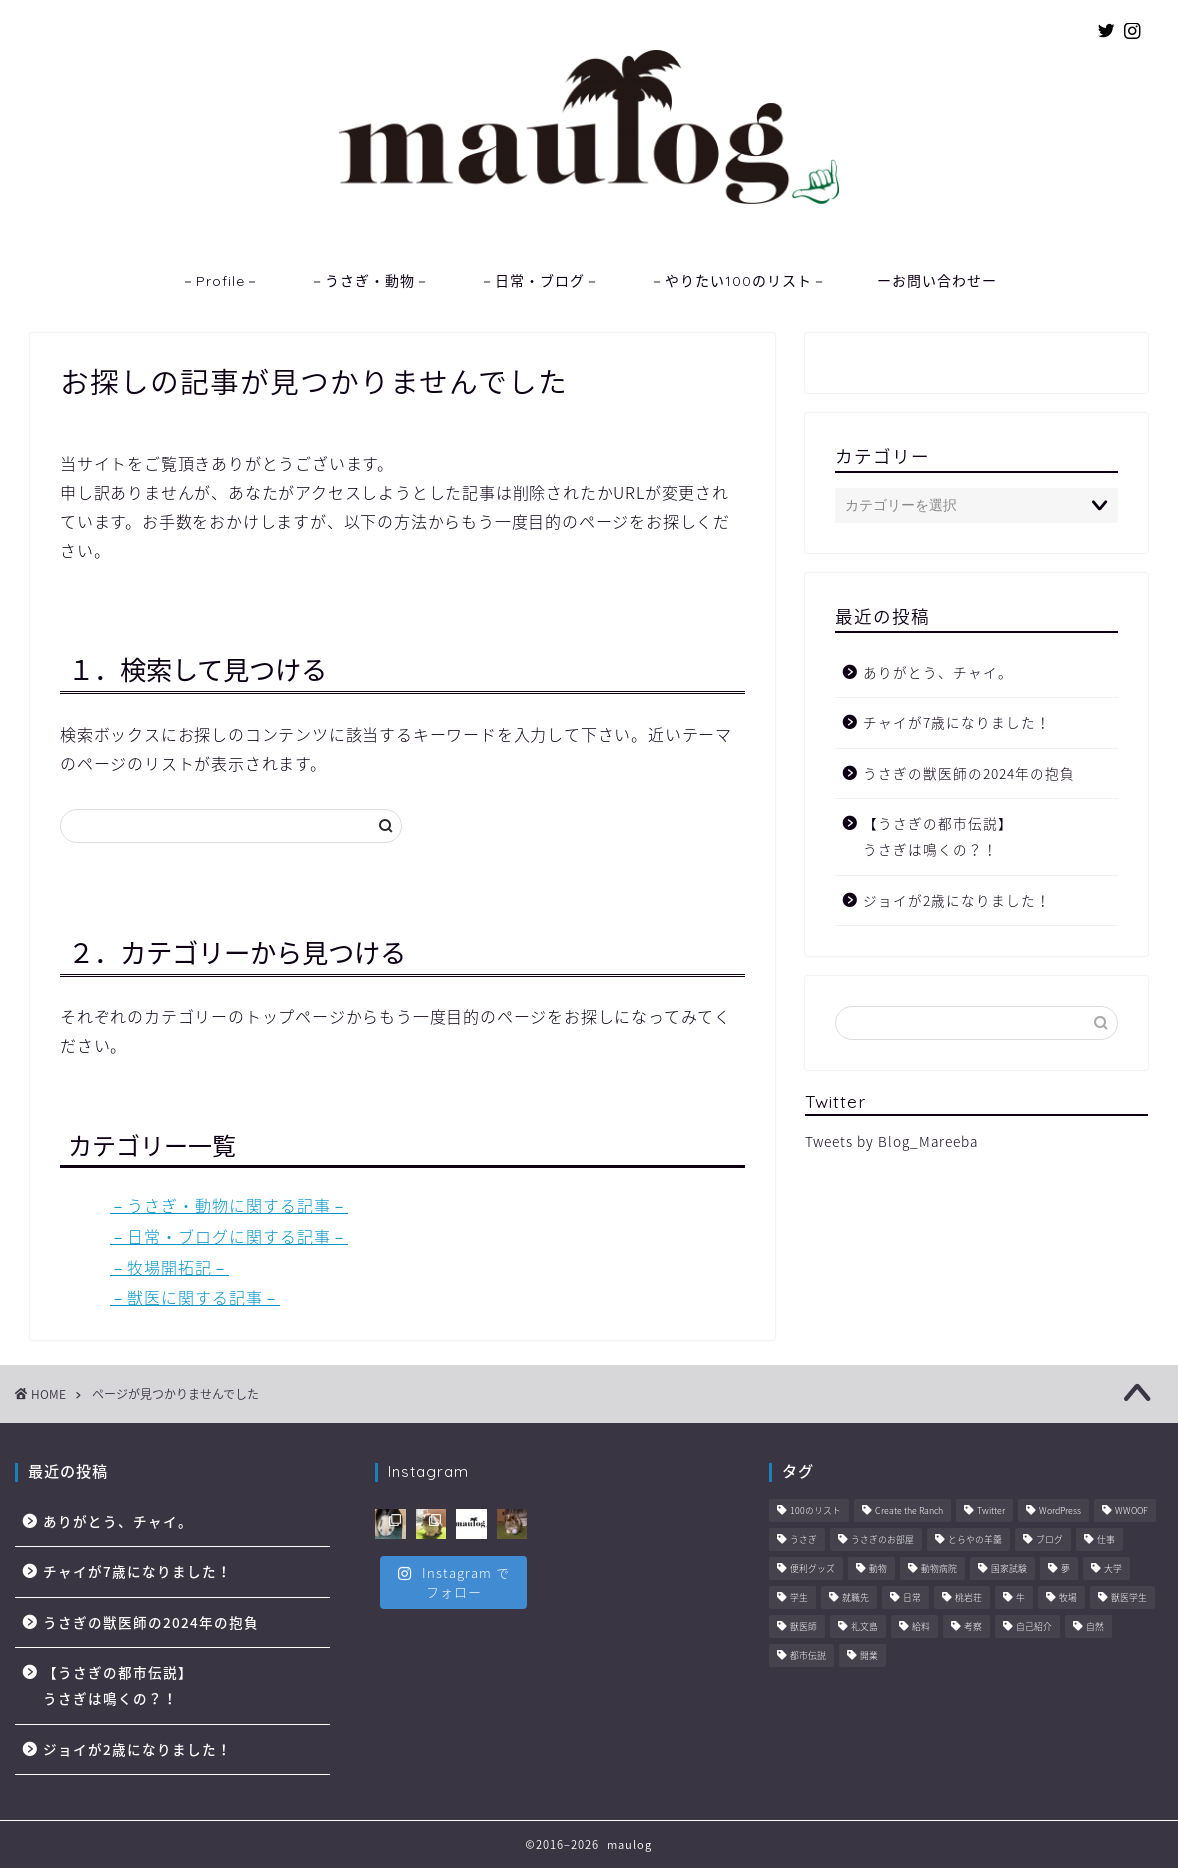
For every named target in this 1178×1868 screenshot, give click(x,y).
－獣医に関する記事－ (195, 1297)
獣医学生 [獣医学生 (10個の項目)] (1129, 1598)
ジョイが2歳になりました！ (957, 900)
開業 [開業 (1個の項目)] (869, 1656)
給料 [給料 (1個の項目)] (921, 1627)
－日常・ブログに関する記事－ (229, 1236)
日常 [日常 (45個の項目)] (912, 1598)
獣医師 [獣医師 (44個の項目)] (803, 1627)
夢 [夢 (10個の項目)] (1065, 1569)
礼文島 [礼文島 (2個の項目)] (864, 1627)
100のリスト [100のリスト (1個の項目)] (815, 1511)
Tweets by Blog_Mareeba (891, 1141)
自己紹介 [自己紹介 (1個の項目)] (1034, 1627)
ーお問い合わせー (937, 281)
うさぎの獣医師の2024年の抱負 (969, 773)
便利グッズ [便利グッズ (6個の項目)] (812, 1569)
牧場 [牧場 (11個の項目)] (1068, 1598)
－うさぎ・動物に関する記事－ (229, 1205)
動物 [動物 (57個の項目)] (878, 1569)
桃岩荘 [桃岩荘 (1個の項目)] (968, 1598)
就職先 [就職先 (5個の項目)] (855, 1598)
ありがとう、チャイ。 (938, 672)
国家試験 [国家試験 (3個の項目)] (1009, 1569)
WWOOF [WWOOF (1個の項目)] (1131, 1511)
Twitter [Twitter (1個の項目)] (991, 1511)
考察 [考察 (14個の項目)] (973, 1627)
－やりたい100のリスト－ (738, 281)
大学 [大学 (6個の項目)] (1113, 1569)
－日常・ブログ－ (540, 281)
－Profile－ (220, 281)
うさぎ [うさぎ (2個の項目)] (803, 1540)
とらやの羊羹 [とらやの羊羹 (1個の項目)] (975, 1540)
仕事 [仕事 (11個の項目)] (1106, 1540)
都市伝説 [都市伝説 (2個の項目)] (808, 1656)
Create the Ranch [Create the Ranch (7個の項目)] (909, 1511)
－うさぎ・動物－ (370, 281)
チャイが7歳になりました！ (957, 722)
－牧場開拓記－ (169, 1267)
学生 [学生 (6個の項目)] (799, 1598)
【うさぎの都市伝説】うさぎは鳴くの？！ (938, 836)
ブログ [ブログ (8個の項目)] (1049, 1540)
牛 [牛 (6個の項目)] (1020, 1598)
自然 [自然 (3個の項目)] (1095, 1627)
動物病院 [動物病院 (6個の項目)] (939, 1569)
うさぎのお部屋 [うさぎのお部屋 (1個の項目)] (882, 1540)
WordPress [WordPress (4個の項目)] (1060, 1511)
